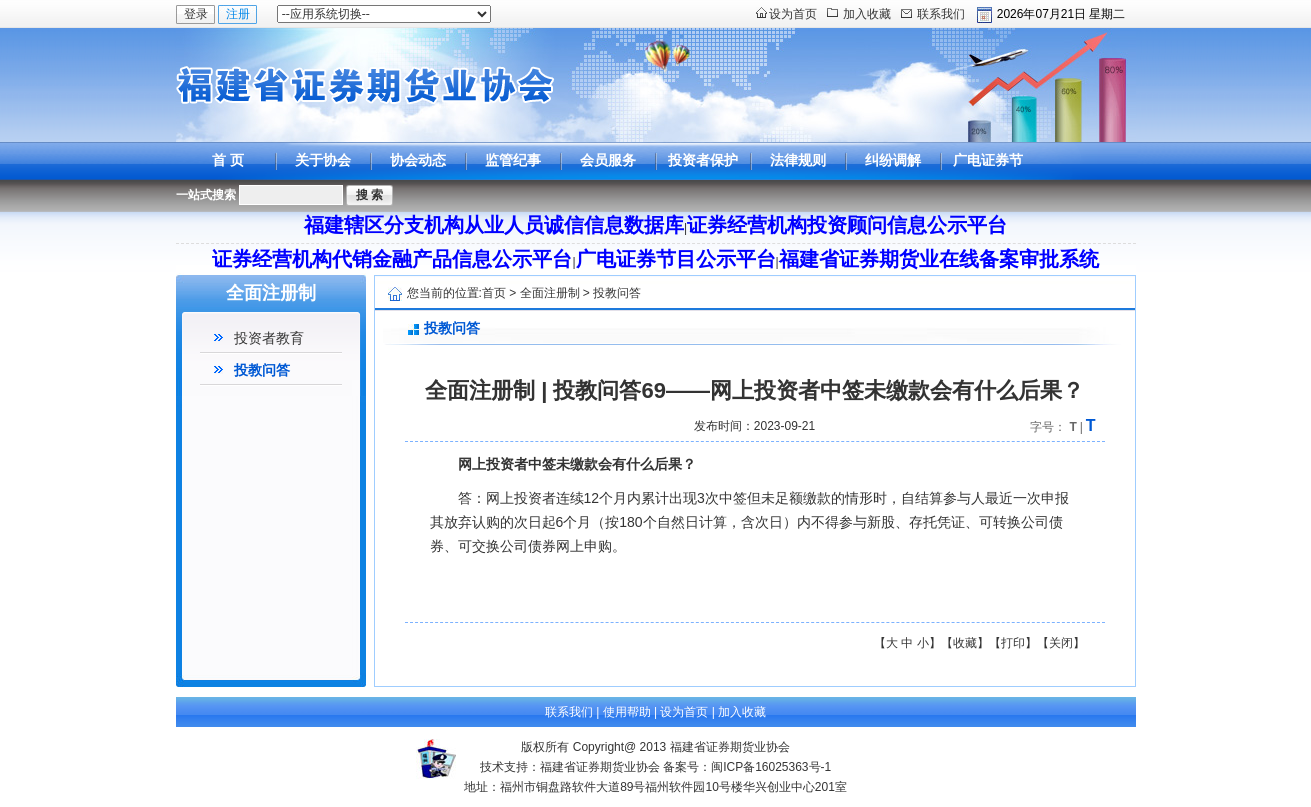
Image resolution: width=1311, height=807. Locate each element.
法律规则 (798, 160)
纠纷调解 (893, 160)
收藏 (965, 643)
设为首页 (793, 14)
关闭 (1061, 643)
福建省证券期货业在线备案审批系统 (939, 259)
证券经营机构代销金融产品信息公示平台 (392, 259)
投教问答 (262, 370)
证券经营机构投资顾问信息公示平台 (847, 225)
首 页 (228, 160)
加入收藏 (867, 14)
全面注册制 (550, 293)
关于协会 (323, 160)
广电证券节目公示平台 (988, 178)
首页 (494, 293)
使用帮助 (627, 712)
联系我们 (941, 14)
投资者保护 (703, 160)
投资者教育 (269, 338)
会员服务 (608, 160)
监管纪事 (513, 160)
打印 (1013, 643)
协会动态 (418, 160)
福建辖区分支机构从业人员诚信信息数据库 (494, 225)
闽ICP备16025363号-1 (771, 767)
